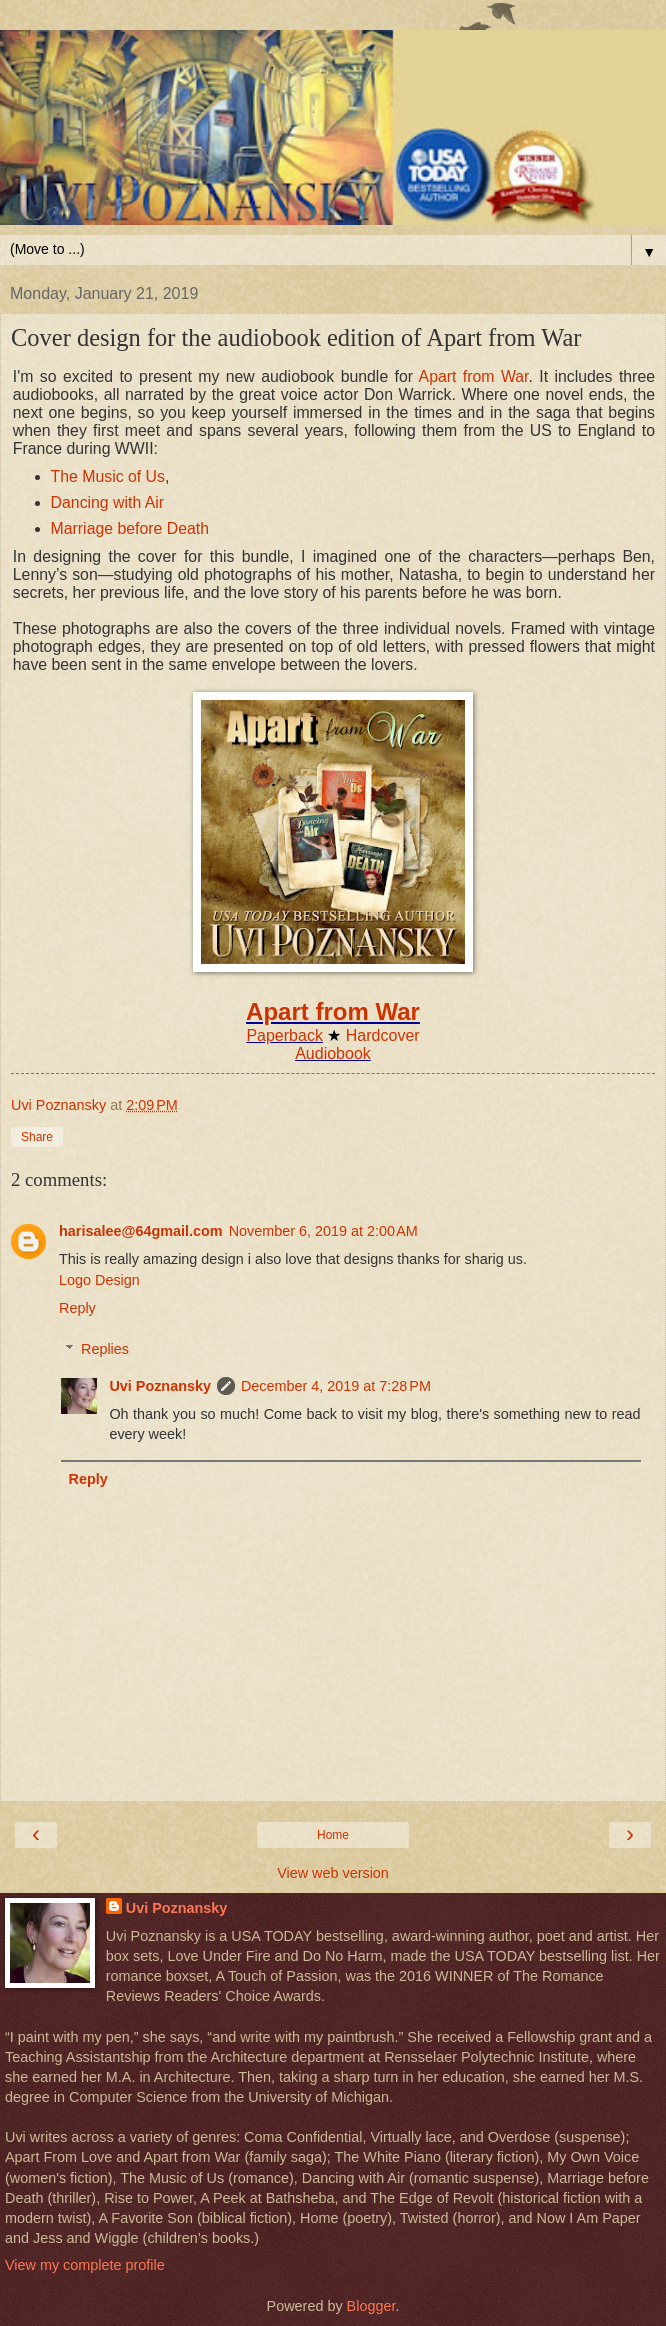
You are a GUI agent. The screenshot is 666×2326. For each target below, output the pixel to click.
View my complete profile (85, 2265)
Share (37, 1137)
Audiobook (333, 1053)
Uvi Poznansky (160, 1386)
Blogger (371, 2306)
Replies (105, 1349)
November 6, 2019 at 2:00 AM (323, 1231)
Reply (77, 1308)
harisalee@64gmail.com (141, 1231)
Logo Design (99, 1280)
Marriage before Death (130, 528)
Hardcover (383, 1035)
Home (333, 1835)
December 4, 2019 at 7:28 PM (336, 1386)
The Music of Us (108, 476)
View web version (333, 1873)
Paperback (284, 1035)
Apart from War (474, 376)
